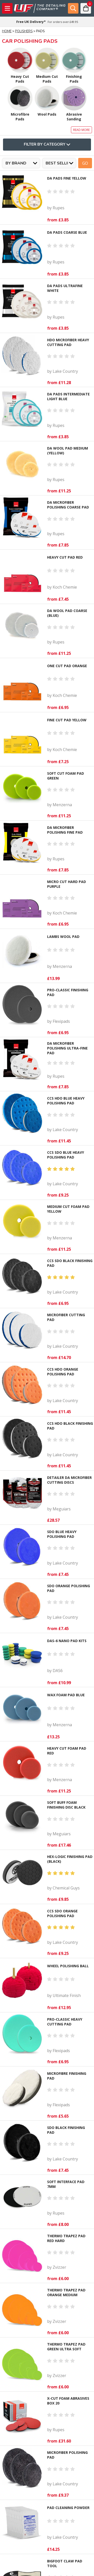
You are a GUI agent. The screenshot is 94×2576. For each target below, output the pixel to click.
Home (7, 31)
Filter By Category (47, 145)
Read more (81, 130)
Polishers (24, 31)
